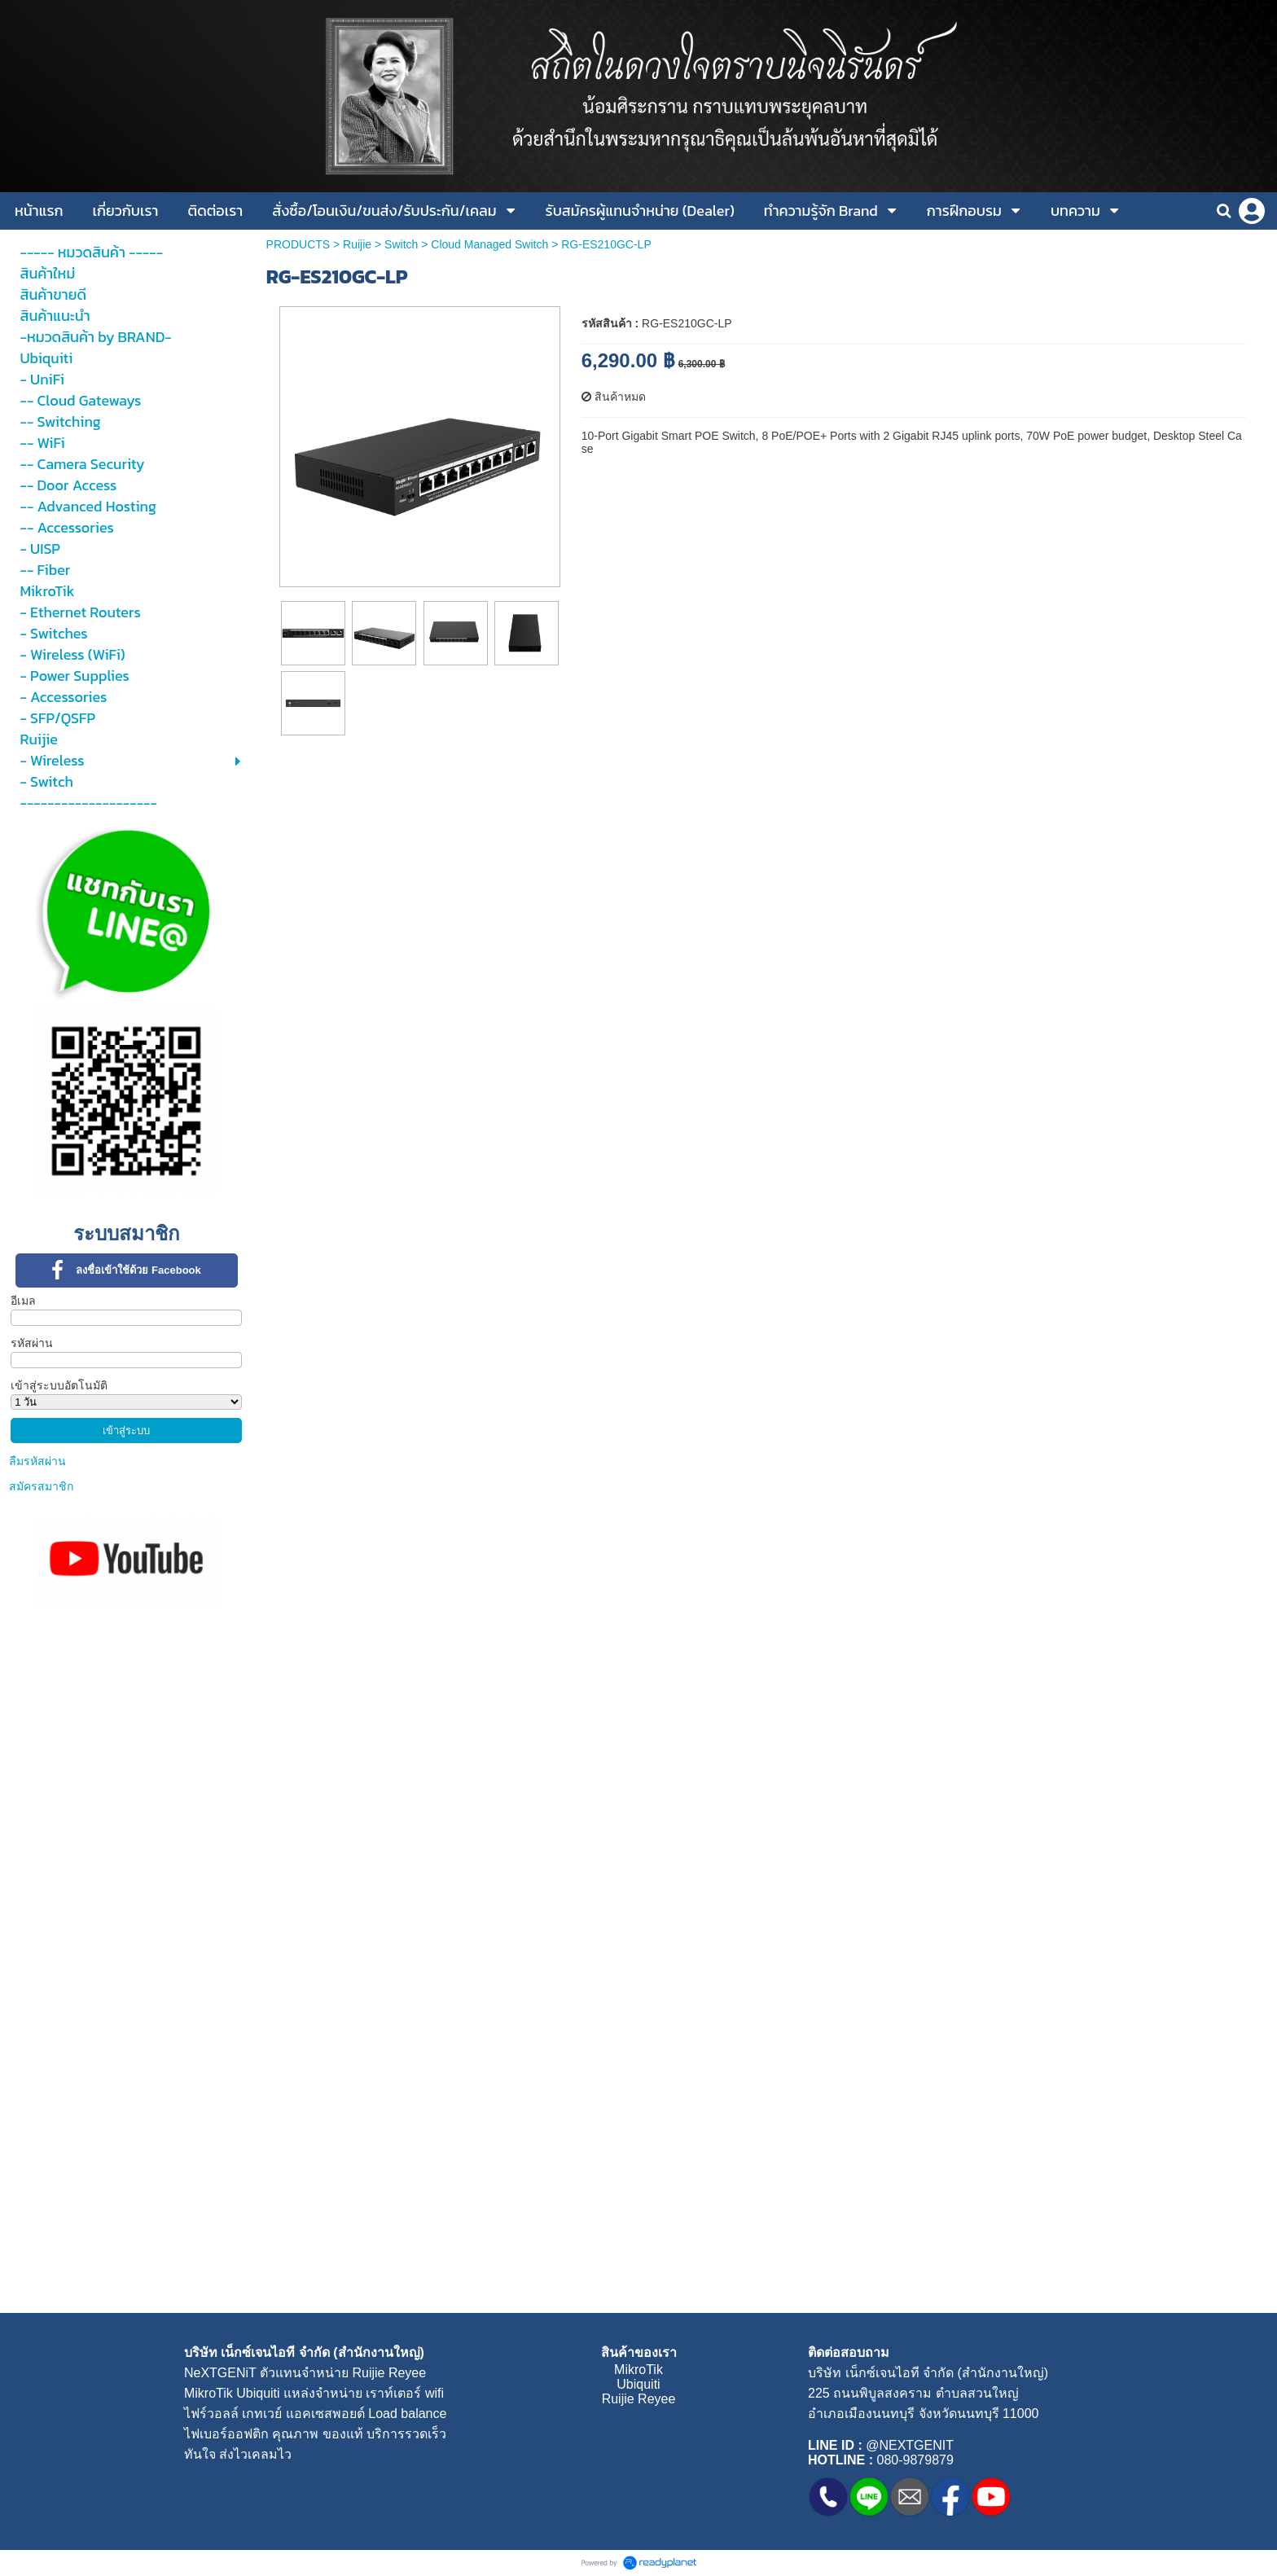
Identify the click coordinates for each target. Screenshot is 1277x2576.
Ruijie (357, 244)
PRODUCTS (298, 244)
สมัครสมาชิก (41, 1486)
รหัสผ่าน (32, 1342)
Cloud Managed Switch (489, 244)
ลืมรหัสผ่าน (37, 1461)
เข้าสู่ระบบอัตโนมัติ (59, 1385)
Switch (401, 244)
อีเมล (23, 1300)
